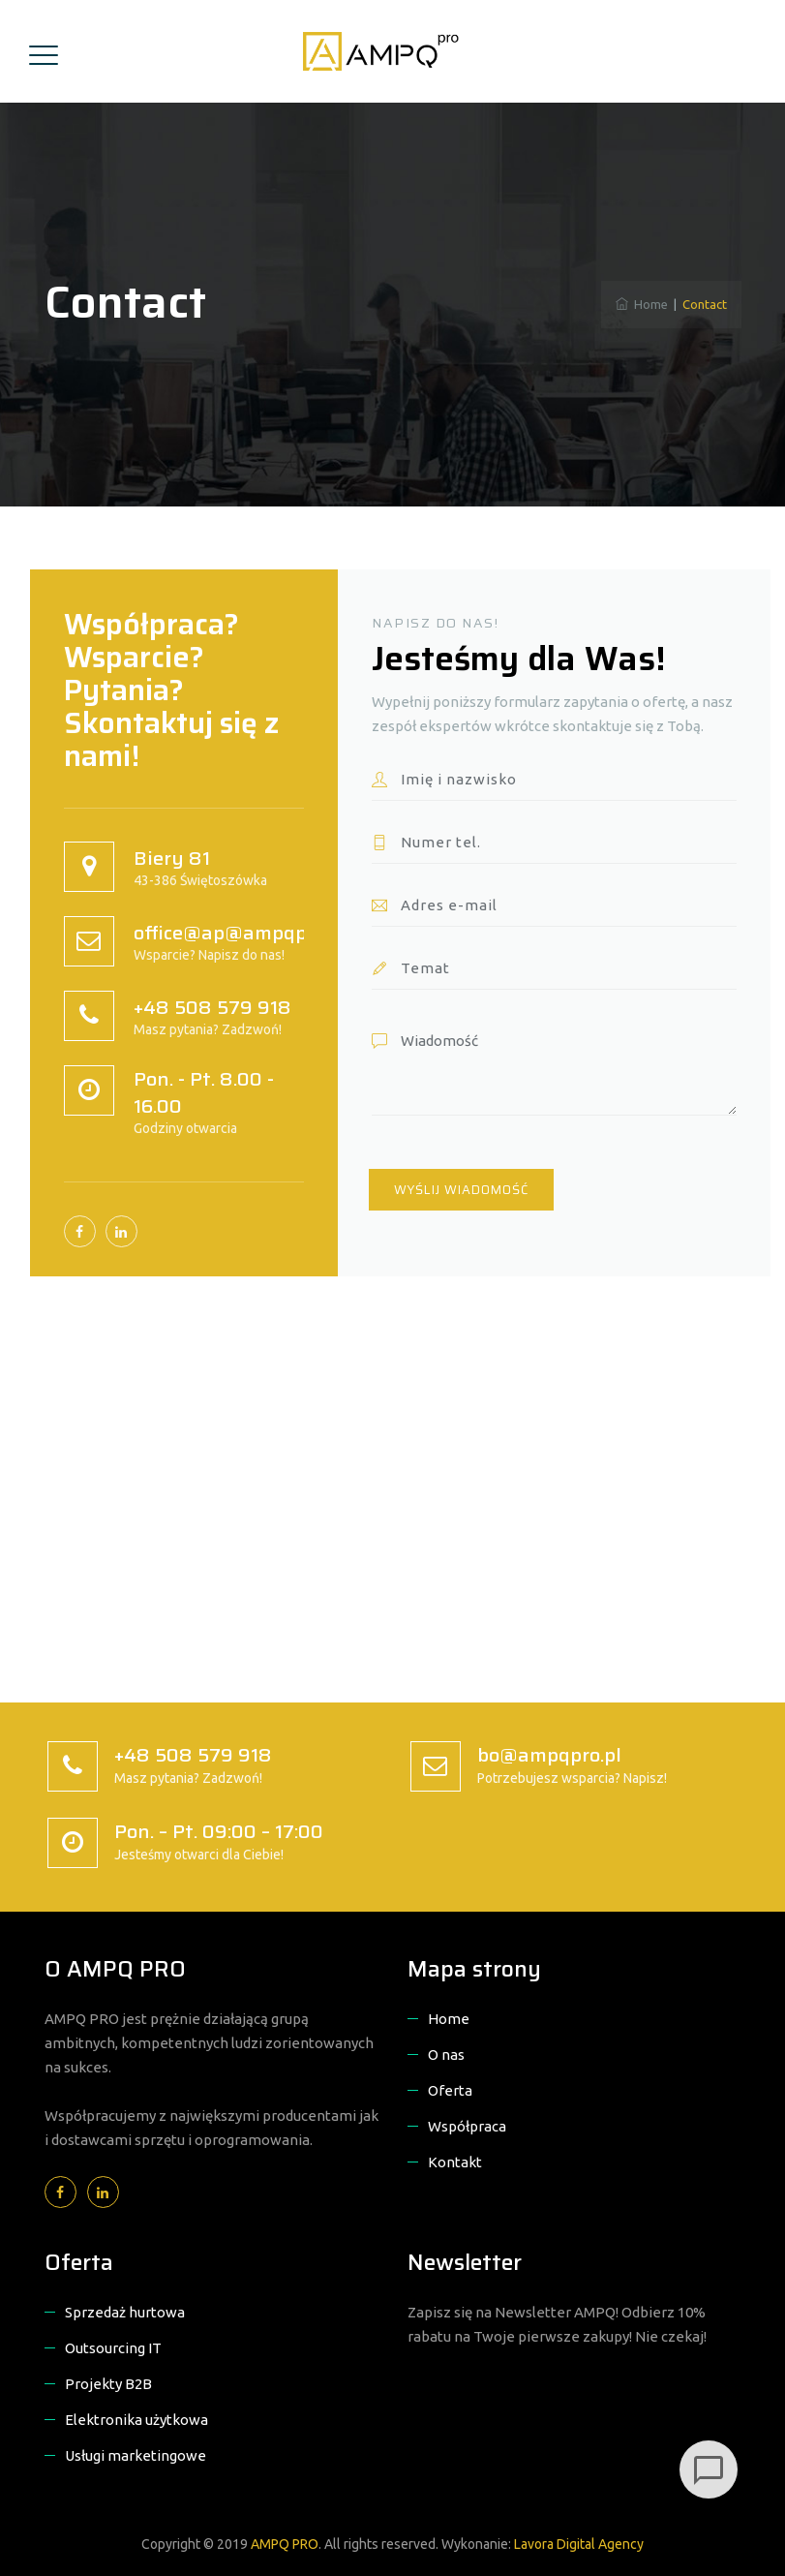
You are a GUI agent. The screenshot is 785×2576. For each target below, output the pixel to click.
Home (642, 304)
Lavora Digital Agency (579, 2544)
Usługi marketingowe (135, 2455)
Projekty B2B (108, 2384)
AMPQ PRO (284, 2544)
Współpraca (467, 2126)
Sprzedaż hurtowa (125, 2312)
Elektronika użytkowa (136, 2419)
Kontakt (455, 2162)
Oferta (450, 2090)
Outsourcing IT (113, 2348)
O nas (446, 2054)
